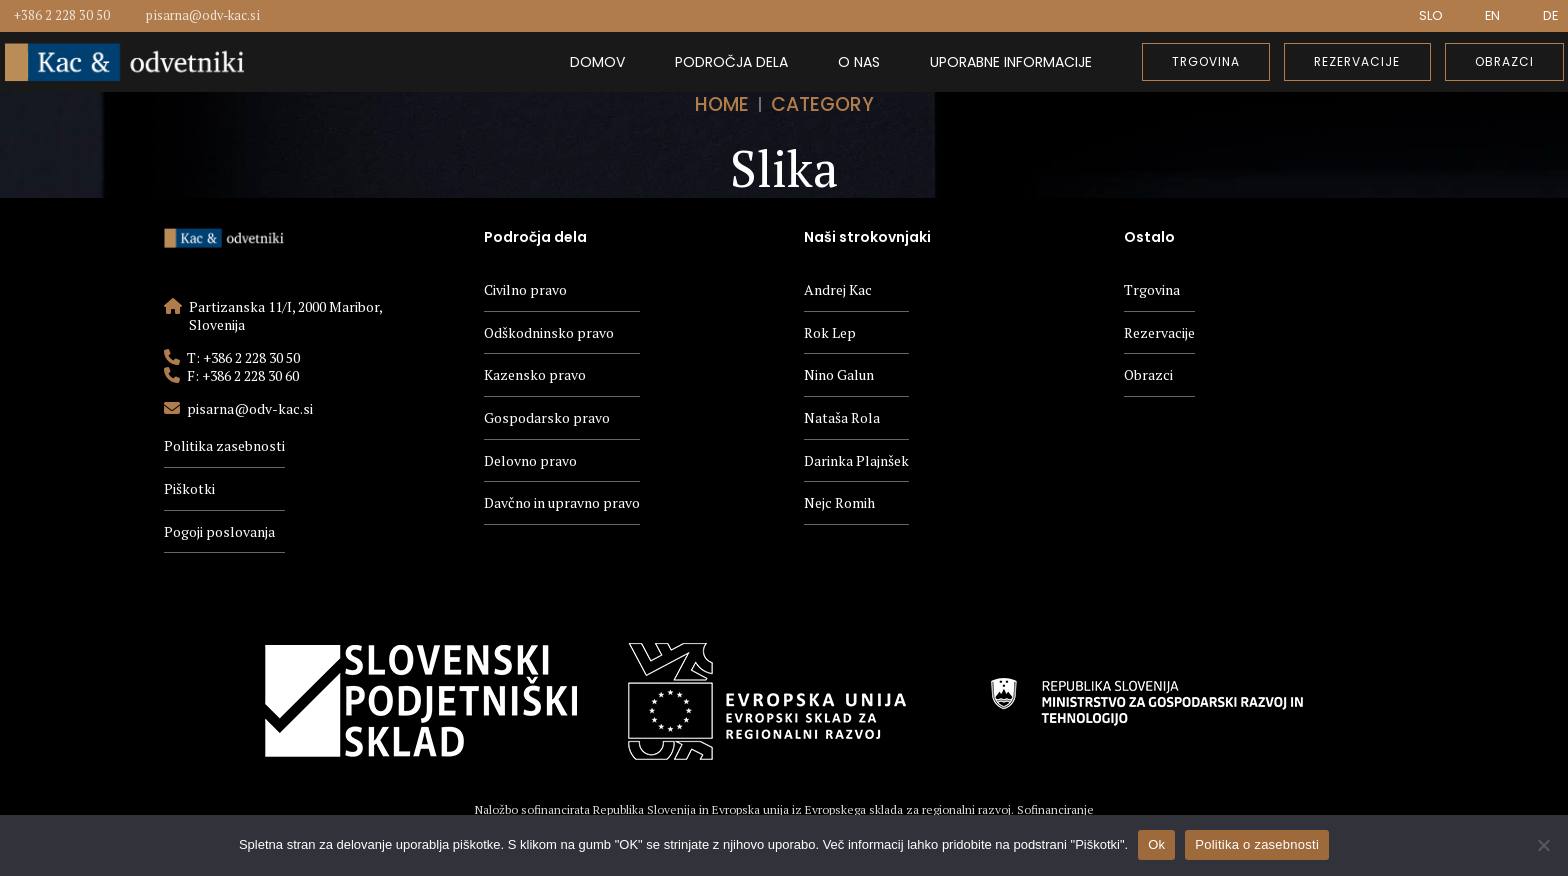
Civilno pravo (525, 289)
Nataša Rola (842, 417)
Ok (1156, 844)
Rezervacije (1159, 332)
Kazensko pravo (535, 374)
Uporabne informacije (1011, 62)
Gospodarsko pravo (547, 417)
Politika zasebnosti (224, 445)
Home (722, 104)
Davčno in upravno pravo (562, 502)
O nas (859, 62)
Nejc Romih (839, 502)
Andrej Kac (838, 289)
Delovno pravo (530, 460)
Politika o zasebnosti (1257, 844)
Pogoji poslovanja (219, 531)
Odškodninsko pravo (549, 332)
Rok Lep (830, 332)
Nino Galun (839, 374)
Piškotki (189, 488)
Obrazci (1148, 374)
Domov (597, 62)
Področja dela (731, 62)
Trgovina (1152, 289)
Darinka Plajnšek (856, 460)
